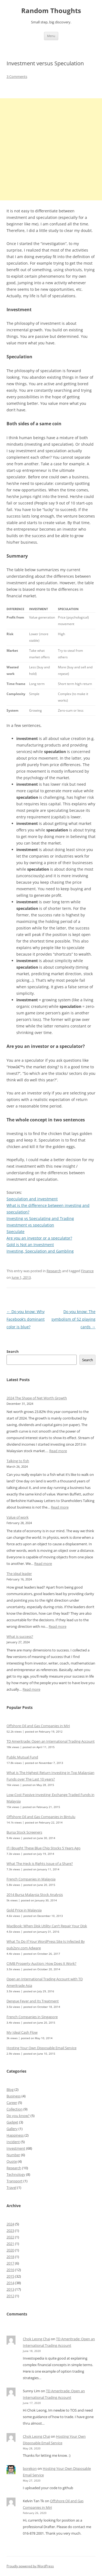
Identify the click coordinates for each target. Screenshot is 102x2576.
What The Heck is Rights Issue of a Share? (40, 1863)
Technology (16, 2174)
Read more (58, 1450)
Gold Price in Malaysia (24, 1910)
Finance (87, 1270)
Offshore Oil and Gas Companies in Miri (38, 1725)
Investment (16, 2148)
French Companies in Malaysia (31, 1879)
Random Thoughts (51, 11)
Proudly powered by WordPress (30, 2566)
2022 (10, 2237)
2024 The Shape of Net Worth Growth (37, 1398)
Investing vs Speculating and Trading (40, 1218)
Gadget (12, 2122)
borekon (30, 2468)
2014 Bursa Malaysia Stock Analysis (35, 1894)
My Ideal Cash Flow (22, 2032)
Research (54, 1270)
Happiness (15, 2135)
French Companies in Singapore (32, 2016)
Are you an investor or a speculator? (39, 1238)
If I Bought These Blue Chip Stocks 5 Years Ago (44, 1848)
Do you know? (18, 2115)
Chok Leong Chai (36, 2338)
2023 (10, 2230)
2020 (10, 2250)
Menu (51, 36)
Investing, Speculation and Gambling (40, 1251)
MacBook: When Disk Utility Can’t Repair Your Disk (47, 1925)
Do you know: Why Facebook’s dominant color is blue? (26, 1319)
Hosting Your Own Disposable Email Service (41, 2047)
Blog (10, 2089)
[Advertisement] (51, 149)
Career (12, 2102)
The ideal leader (19, 1573)
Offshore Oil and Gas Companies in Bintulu (41, 1816)
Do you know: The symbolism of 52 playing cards (73, 1319)
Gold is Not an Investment (30, 1244)
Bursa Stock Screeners (24, 1832)
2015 (10, 2276)
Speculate (15, 1231)
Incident (13, 2141)
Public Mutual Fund (22, 1757)
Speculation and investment (32, 1198)
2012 (10, 2295)
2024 (10, 2224)
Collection (15, 2109)
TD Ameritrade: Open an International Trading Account (51, 1741)
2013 (10, 2289)
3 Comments (17, 76)
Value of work (18, 1517)
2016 (10, 2269)
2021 (10, 2243)
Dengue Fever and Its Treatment (33, 2001)
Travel (11, 2187)
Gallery (12, 2128)
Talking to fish (18, 1460)
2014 (10, 2282)
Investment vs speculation (30, 1225)
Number (13, 2154)
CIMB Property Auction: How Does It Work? (41, 1963)
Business (14, 2096)
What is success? (20, 1636)
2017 (10, 2263)
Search (13, 1351)
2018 (10, 2256)
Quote (12, 2161)
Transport (15, 2181)
